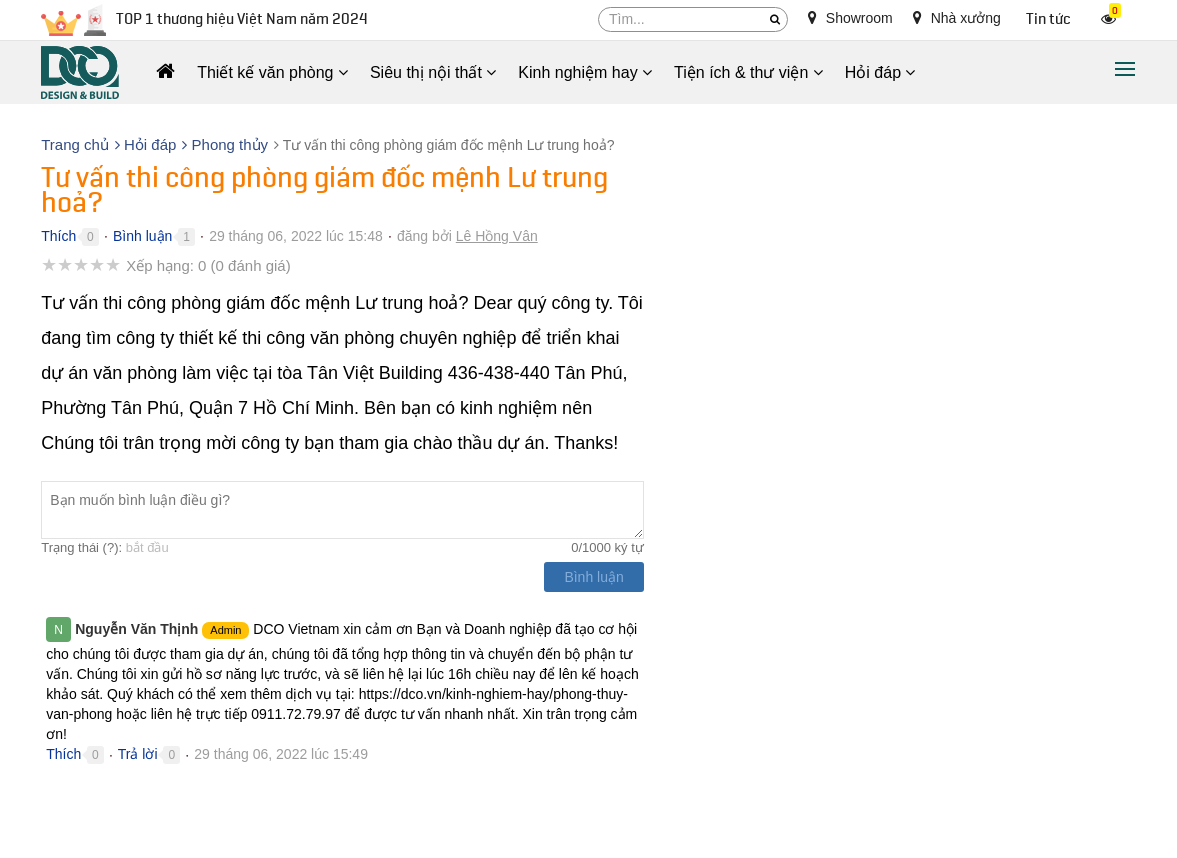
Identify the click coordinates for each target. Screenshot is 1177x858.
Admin (225, 630)
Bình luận (142, 236)
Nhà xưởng (957, 18)
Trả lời (138, 754)
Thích (58, 236)
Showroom (850, 18)
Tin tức (1048, 19)
